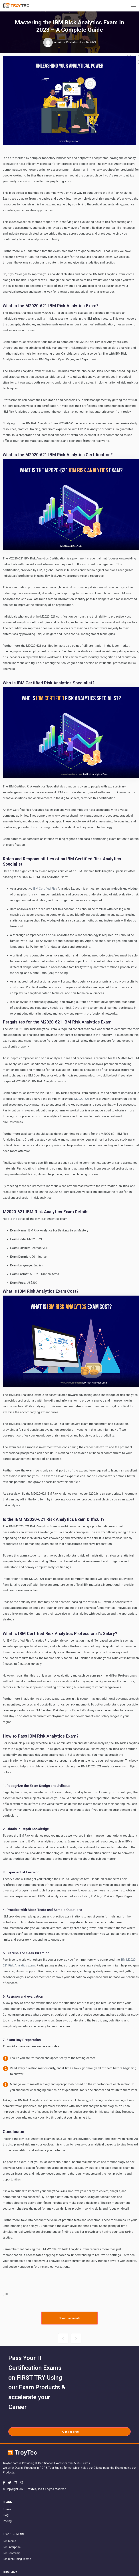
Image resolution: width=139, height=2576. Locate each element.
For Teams (9, 2541)
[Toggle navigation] (133, 5)
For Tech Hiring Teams (17, 2559)
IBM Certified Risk (45, 888)
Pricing (7, 2521)
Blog (6, 2515)
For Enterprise (12, 2547)
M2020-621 (81, 1099)
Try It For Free (69, 2432)
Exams (7, 2509)
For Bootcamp (12, 2553)
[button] (69, 2318)
